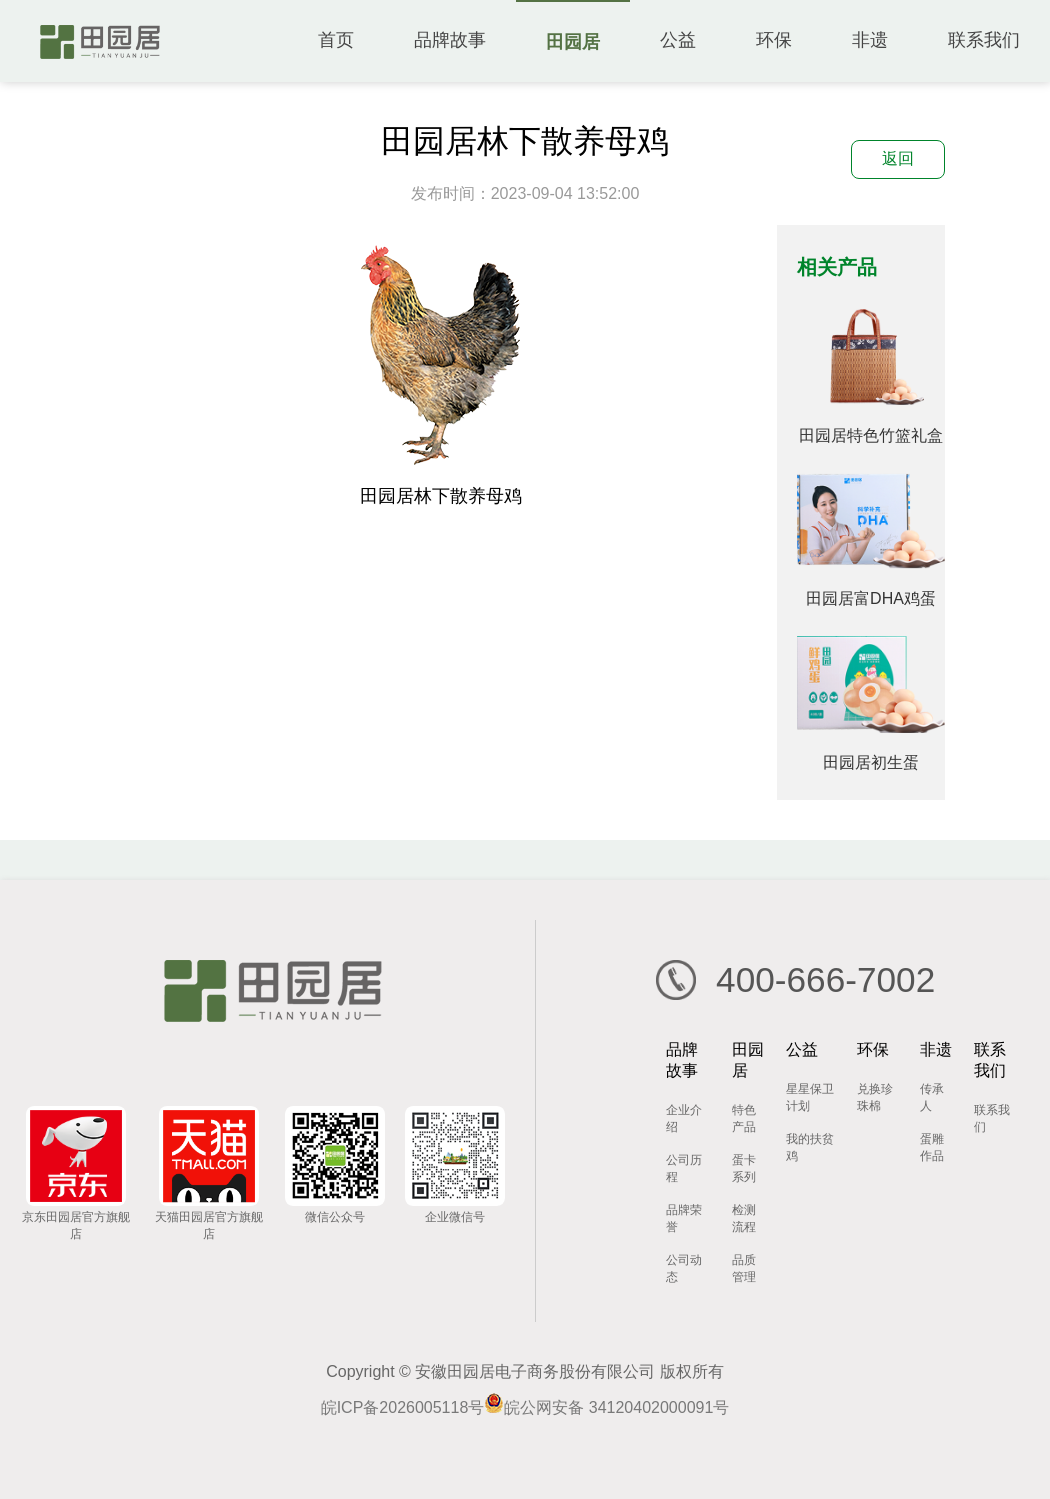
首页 (336, 40)
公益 (678, 40)
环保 (774, 40)
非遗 (870, 40)
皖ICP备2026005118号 (403, 1407)
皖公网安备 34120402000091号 (606, 1407)
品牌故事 (450, 40)
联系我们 (984, 40)
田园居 (573, 42)
